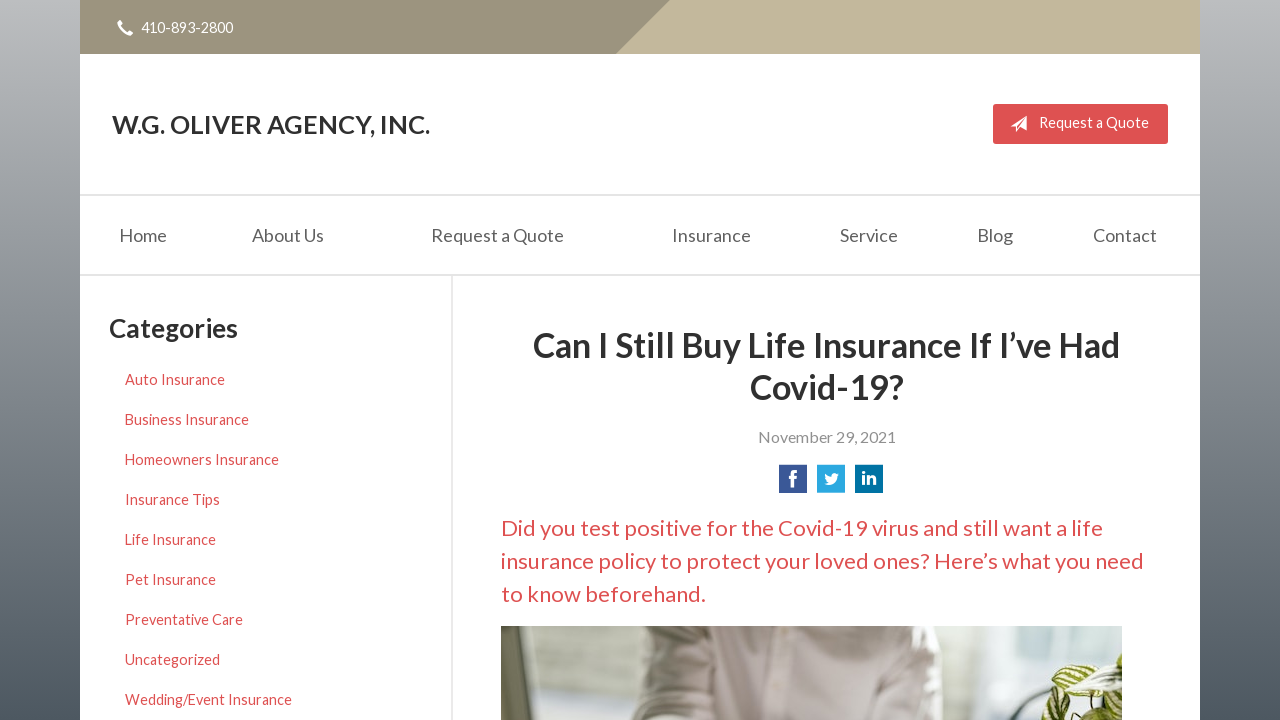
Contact (1125, 235)
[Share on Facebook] (793, 484)
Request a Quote (1075, 124)
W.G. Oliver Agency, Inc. (271, 124)
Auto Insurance (175, 379)
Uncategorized (172, 659)
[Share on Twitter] (831, 484)
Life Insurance (170, 539)
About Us (288, 235)
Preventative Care (184, 619)
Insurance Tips (172, 499)
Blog (995, 235)
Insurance (711, 235)
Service (869, 235)
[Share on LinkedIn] (869, 484)
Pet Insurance (170, 579)
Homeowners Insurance (202, 459)
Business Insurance (187, 419)
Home (143, 235)
